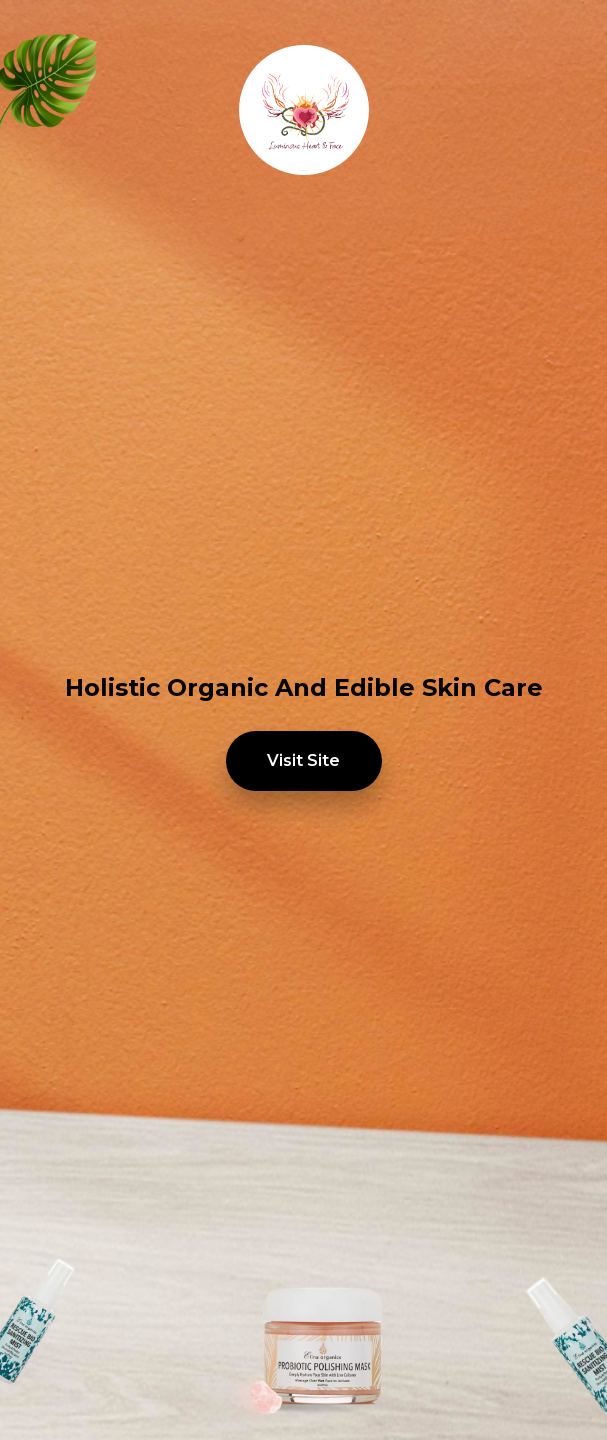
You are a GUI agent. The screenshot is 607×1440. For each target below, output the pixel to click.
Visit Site (303, 760)
